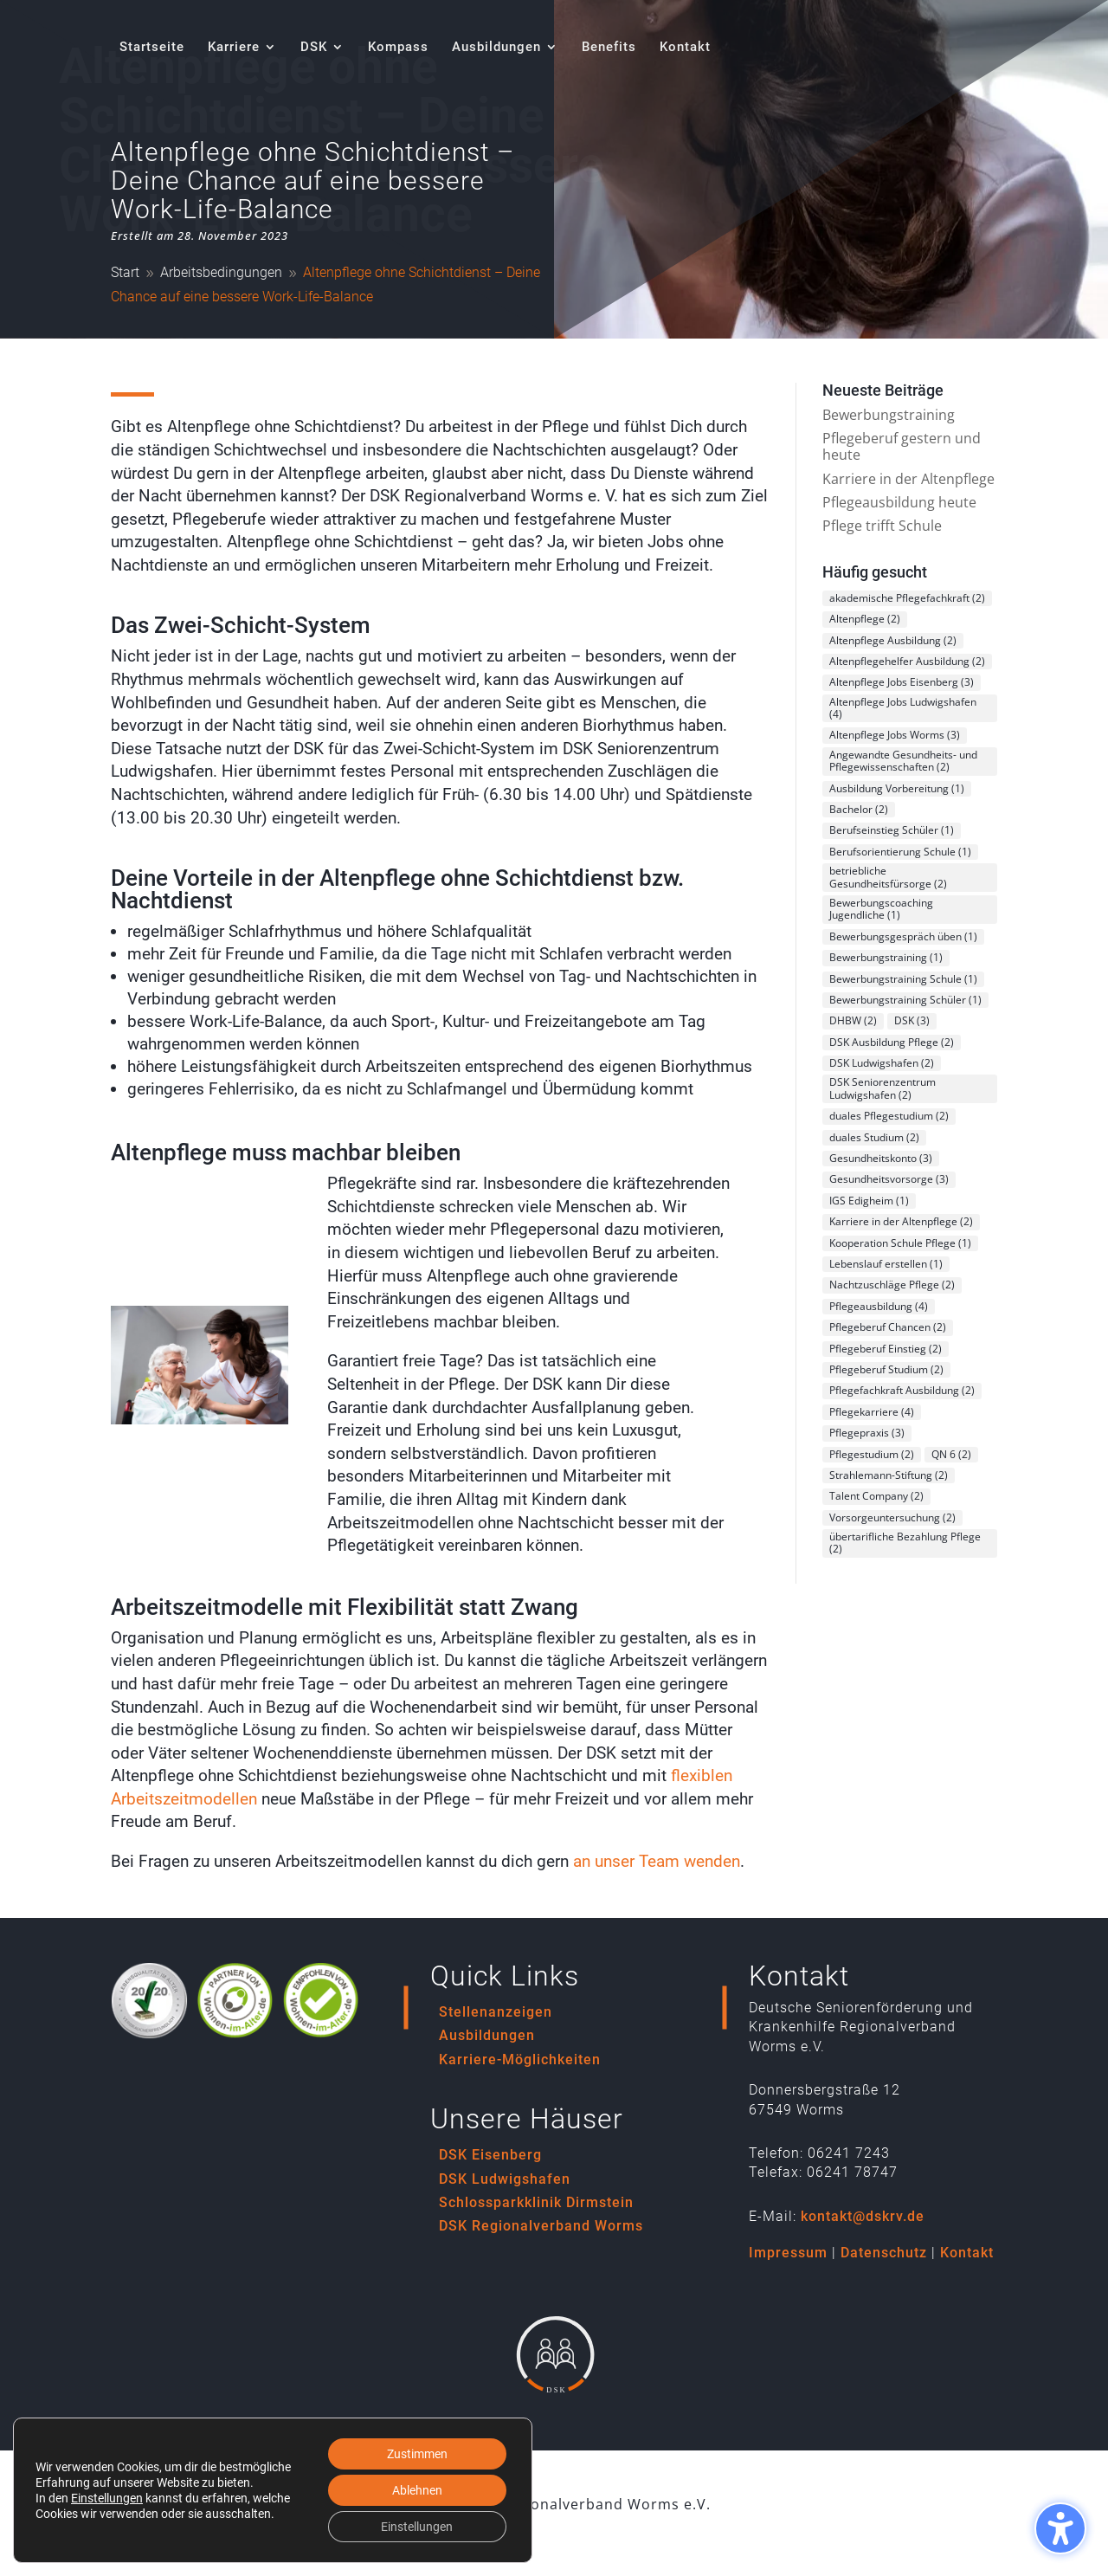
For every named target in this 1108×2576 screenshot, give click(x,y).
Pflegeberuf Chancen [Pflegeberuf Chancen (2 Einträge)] (887, 1327)
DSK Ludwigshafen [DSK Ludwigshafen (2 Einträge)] (881, 1063)
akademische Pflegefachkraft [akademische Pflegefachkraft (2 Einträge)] (907, 598)
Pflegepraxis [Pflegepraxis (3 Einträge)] (867, 1432)
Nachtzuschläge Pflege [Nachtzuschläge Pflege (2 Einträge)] (892, 1284)
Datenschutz (884, 2252)
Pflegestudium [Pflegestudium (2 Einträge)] (871, 1454)
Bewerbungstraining (888, 414)
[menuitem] (151, 67)
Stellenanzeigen (495, 2012)
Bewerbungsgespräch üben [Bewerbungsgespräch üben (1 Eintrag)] (903, 936)
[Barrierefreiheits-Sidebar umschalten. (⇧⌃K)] (1060, 2528)
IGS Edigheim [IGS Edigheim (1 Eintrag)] (869, 1200)
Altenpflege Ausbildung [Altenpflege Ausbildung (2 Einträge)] (893, 640)
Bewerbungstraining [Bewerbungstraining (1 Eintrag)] (886, 957)
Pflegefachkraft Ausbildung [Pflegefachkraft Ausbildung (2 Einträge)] (902, 1390)
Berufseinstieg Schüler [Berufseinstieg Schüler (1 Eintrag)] (891, 830)
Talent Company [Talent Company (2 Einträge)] (876, 1495)
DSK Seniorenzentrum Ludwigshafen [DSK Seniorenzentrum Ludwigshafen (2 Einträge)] (882, 1088)
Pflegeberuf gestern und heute (901, 446)
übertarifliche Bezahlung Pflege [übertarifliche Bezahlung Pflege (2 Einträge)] (905, 1542)
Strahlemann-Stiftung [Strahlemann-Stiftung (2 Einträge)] (888, 1475)
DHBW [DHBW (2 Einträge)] (853, 1020)
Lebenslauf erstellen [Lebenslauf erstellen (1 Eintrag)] (886, 1263)
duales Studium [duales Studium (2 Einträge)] (874, 1137)
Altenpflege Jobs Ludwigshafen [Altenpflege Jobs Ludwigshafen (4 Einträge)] (902, 707)
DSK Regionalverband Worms (541, 2226)
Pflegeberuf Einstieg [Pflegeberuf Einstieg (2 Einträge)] (885, 1348)
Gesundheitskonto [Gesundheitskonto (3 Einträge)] (880, 1158)
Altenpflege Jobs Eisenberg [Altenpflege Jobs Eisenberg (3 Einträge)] (901, 682)
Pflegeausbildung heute (899, 502)
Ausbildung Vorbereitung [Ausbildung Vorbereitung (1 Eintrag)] (896, 788)
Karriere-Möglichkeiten (520, 2059)
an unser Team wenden (656, 1861)
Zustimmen (417, 2454)
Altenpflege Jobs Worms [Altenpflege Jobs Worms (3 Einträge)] (894, 734)
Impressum (788, 2252)
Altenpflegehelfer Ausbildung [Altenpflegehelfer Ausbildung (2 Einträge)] (907, 661)
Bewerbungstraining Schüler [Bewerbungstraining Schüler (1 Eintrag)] (905, 999)
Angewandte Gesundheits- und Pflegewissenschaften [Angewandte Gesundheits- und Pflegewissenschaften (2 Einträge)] (903, 760)
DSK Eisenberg (490, 2155)
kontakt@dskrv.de (862, 2216)
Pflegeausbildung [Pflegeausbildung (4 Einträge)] (878, 1306)
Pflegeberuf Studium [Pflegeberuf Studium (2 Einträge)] (886, 1369)
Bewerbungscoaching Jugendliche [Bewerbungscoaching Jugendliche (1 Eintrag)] (881, 908)
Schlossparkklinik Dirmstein (536, 2202)
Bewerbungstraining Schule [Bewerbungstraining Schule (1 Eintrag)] (903, 979)
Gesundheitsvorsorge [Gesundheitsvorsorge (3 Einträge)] (889, 1179)
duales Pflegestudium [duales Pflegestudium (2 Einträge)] (889, 1115)
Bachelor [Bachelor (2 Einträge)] (858, 809)
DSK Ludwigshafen (504, 2179)
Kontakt (967, 2252)
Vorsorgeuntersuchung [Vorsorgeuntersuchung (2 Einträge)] (892, 1517)
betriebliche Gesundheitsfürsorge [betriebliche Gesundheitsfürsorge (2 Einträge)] (888, 876)
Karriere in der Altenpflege (908, 478)
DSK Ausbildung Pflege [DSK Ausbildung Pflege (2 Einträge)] (891, 1042)
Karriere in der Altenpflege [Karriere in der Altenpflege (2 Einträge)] (901, 1221)
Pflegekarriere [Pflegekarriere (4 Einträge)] (871, 1411)
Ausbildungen (487, 2035)
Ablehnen (417, 2490)
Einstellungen (107, 2498)
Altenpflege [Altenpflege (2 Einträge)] (864, 618)
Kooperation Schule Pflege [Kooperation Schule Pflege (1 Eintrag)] (900, 1243)
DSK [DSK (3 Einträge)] (912, 1020)
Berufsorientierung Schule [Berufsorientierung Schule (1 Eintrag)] (900, 851)
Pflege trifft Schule (882, 525)
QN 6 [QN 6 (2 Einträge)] (951, 1454)
